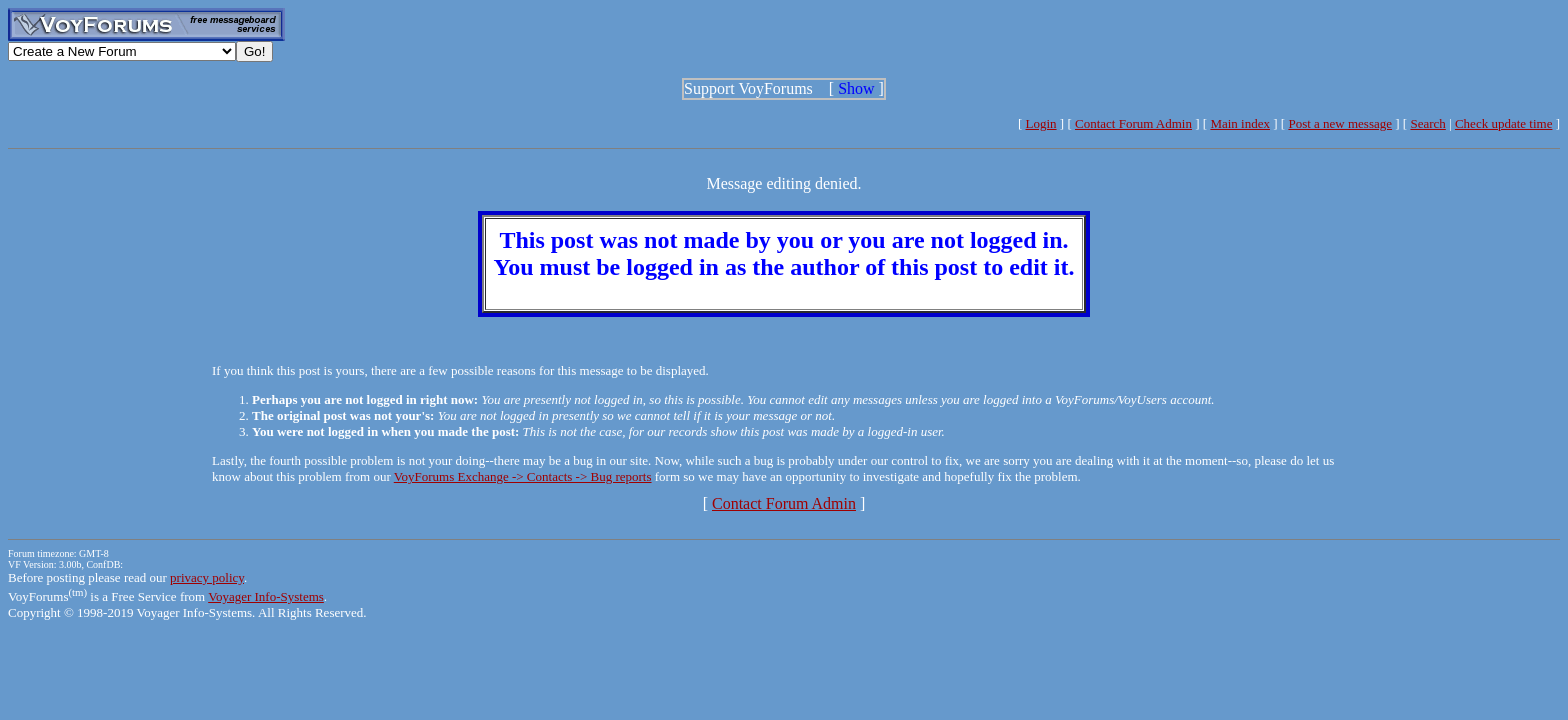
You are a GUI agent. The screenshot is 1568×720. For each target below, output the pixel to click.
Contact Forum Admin (1133, 123)
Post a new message (1340, 123)
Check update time (1503, 123)
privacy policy (207, 577)
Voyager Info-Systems (266, 596)
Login (1041, 123)
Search (1427, 123)
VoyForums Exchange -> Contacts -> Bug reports (523, 476)
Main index (1240, 123)
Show (856, 88)
